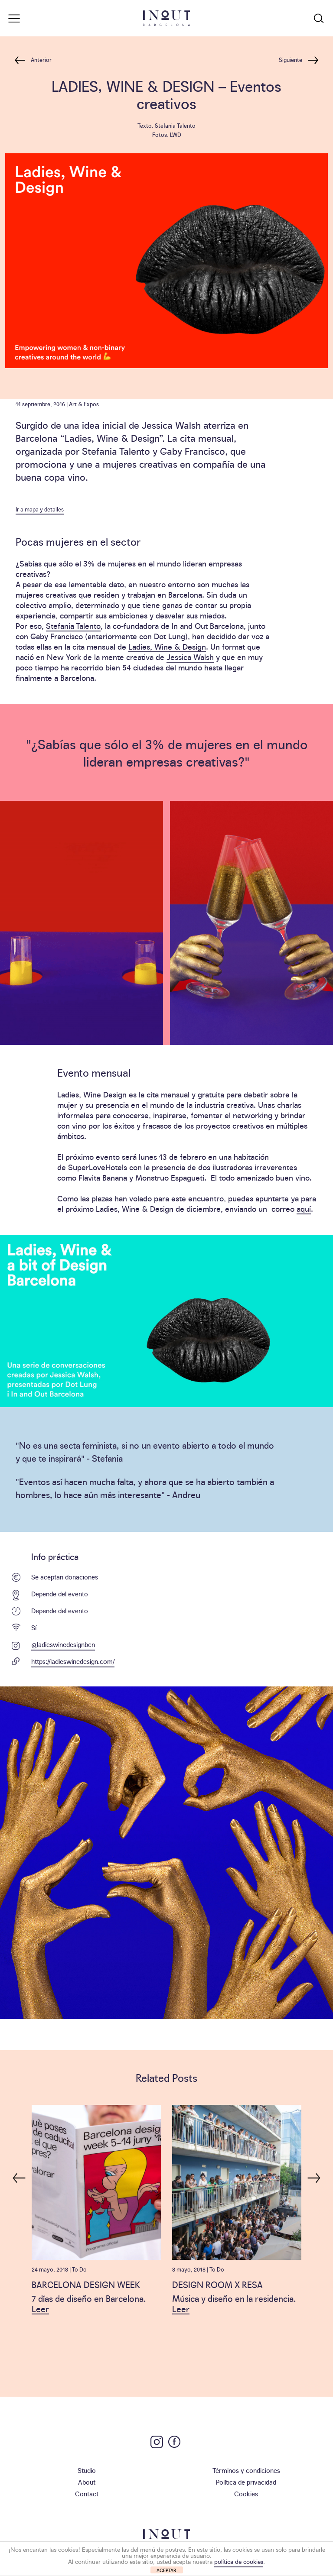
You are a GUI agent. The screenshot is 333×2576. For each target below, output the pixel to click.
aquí (304, 1208)
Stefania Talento (73, 625)
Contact (86, 2493)
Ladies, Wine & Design (167, 646)
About (86, 2481)
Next (314, 2173)
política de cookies (238, 2561)
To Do (79, 2269)
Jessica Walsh (190, 656)
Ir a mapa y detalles (40, 509)
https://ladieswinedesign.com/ (72, 1661)
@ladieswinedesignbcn (63, 1644)
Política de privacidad (246, 2481)
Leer (40, 2308)
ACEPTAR (166, 2570)
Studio (87, 2470)
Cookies (246, 2493)
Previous (19, 2173)
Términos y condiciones (246, 2470)
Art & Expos (84, 404)
